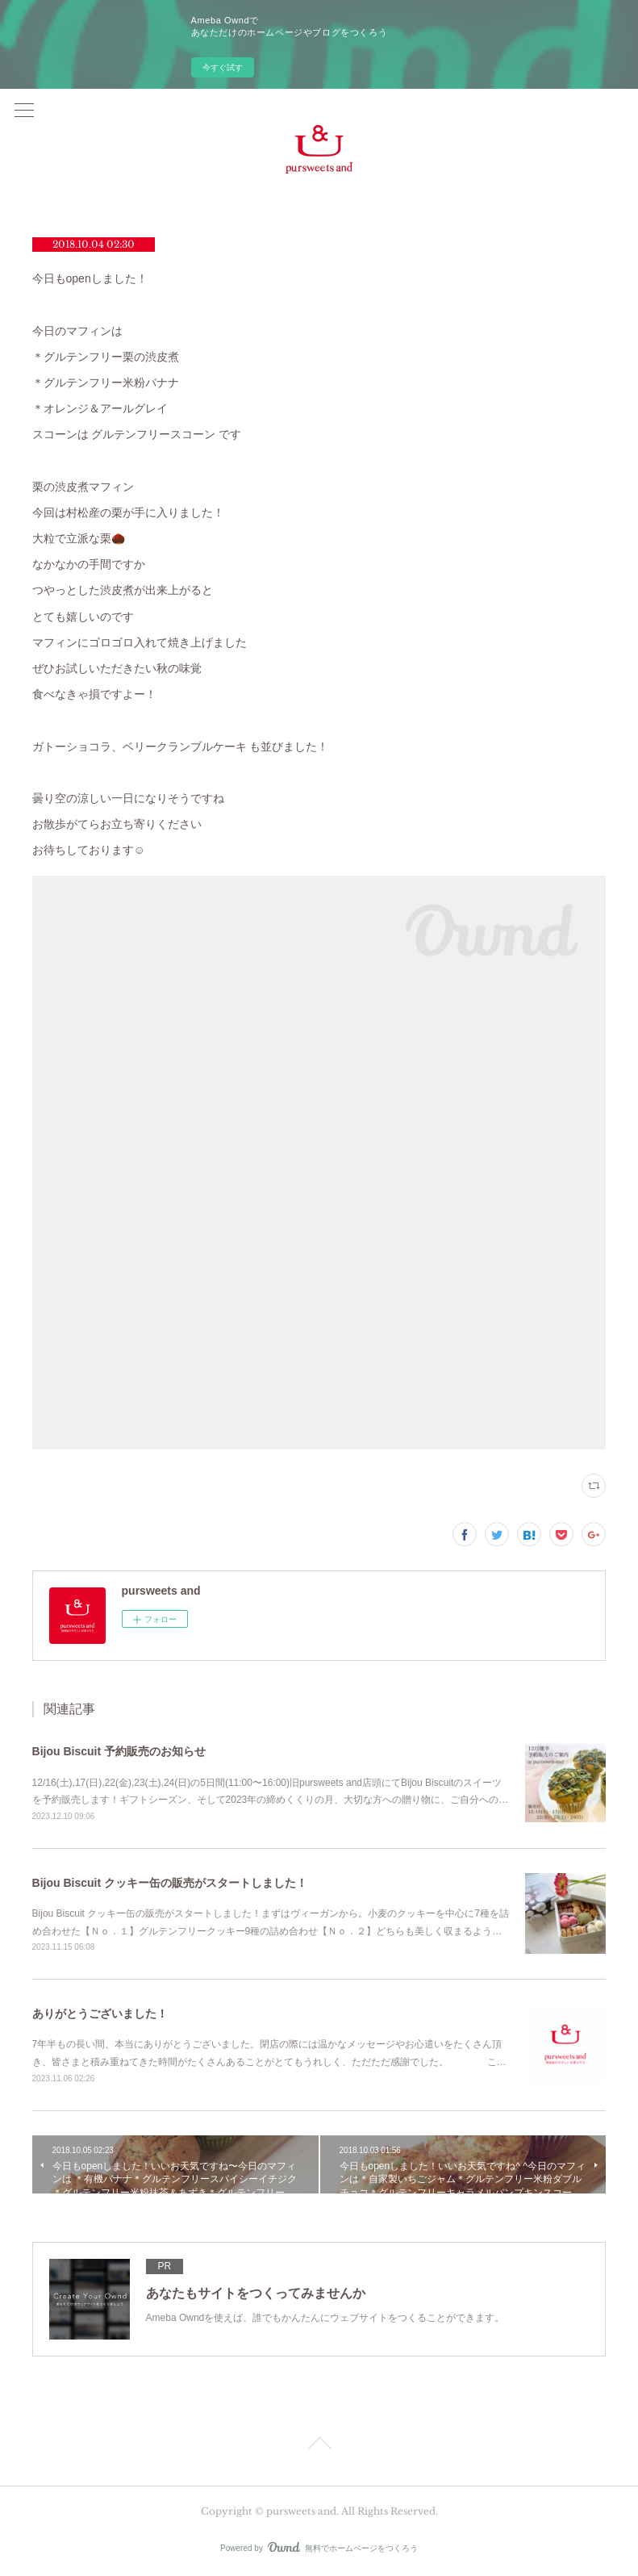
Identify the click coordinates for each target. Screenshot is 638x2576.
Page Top (319, 2446)
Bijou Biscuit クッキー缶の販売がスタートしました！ (169, 1882)
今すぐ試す (222, 67)
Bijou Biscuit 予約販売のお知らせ (119, 1751)
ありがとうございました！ (100, 2013)
